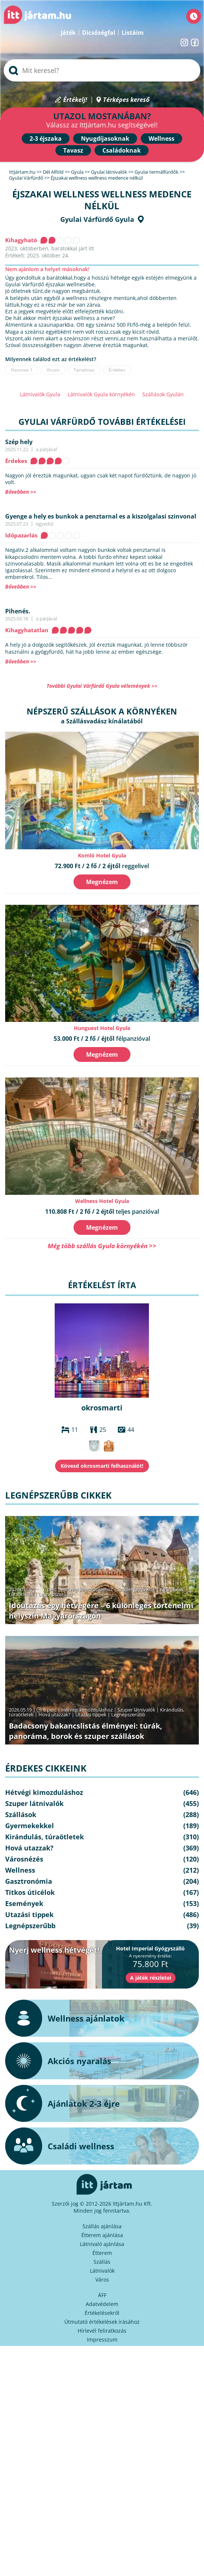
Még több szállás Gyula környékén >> (102, 1246)
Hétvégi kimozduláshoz (87, 1589)
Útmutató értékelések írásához (102, 2321)
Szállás (102, 2261)
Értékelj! (75, 100)
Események (24, 1903)
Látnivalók (102, 2270)
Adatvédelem (102, 2303)
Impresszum (102, 2339)
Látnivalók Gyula (40, 394)
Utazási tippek (90, 1714)
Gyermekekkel (29, 1825)
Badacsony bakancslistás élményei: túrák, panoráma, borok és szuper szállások (85, 1731)
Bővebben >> (20, 491)
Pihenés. (17, 611)
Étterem (102, 2252)
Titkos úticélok (30, 1892)
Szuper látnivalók (136, 1589)
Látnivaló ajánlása (102, 2243)
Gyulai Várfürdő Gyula (97, 219)
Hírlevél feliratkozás (102, 2330)
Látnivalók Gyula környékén (101, 394)
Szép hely (19, 442)
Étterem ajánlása (102, 2235)
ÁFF (102, 2295)
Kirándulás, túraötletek (44, 1836)
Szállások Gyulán (163, 394)
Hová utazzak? (55, 1714)
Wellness (161, 138)
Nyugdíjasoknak (105, 138)
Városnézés (24, 1859)
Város (102, 2279)
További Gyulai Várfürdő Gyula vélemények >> (102, 685)
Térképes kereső (126, 100)
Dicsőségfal (98, 33)
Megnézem (102, 882)
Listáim (133, 33)
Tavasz (73, 150)
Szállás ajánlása (102, 2226)
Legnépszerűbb (55, 1594)
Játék (68, 33)
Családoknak (121, 150)
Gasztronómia (28, 1881)
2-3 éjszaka (46, 138)
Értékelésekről (102, 2312)
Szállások (20, 1814)
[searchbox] (102, 70)
